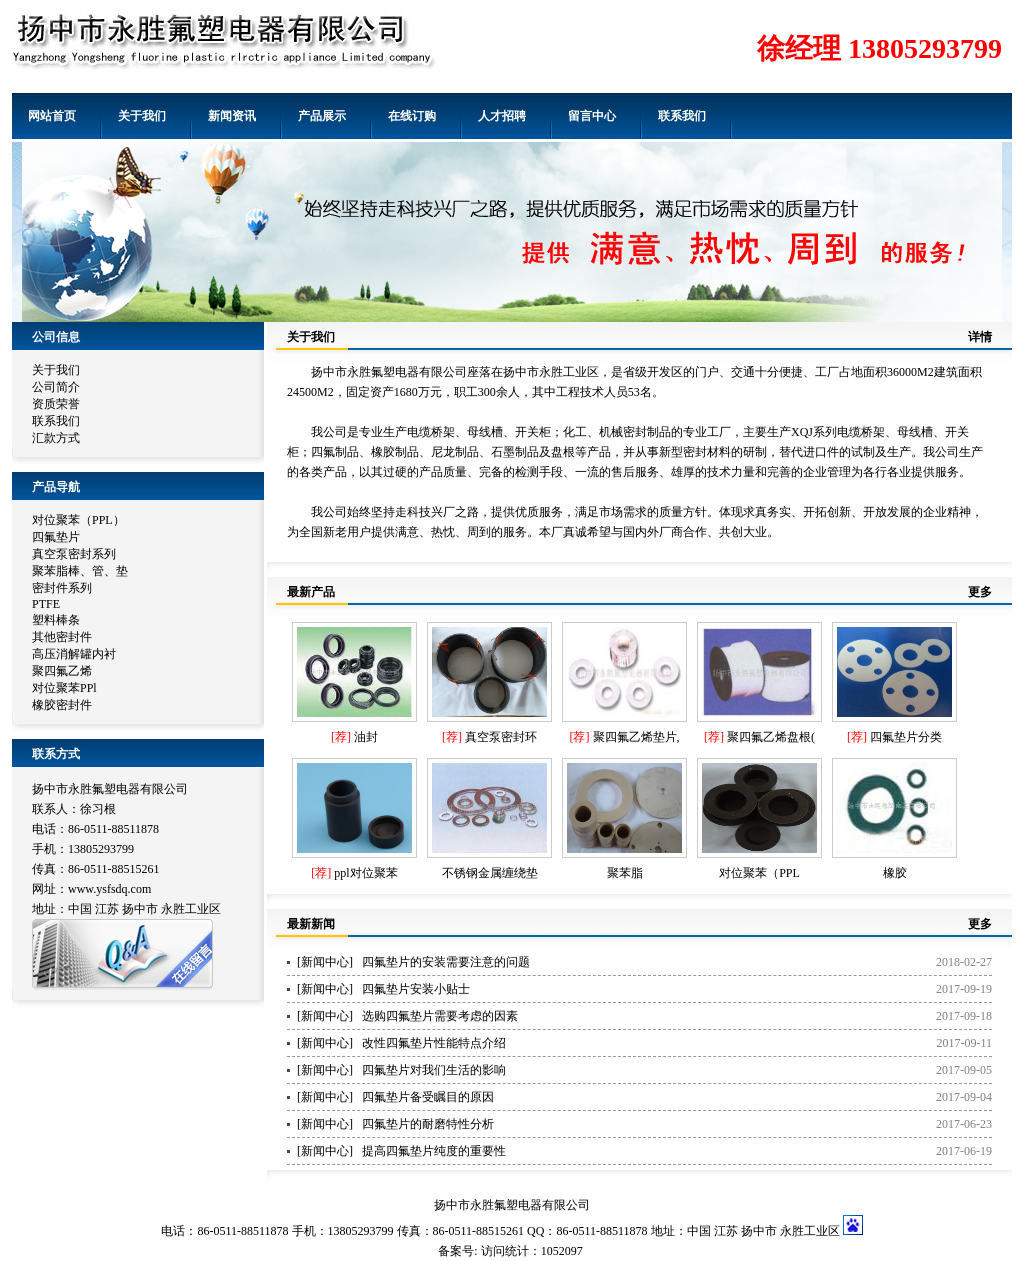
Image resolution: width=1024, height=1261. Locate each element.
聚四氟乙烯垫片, (636, 737)
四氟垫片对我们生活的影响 (434, 1070)
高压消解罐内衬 (74, 654)
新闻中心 (325, 962)
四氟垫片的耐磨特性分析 (428, 1124)
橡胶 (895, 873)
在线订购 (412, 116)
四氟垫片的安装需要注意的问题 (446, 962)
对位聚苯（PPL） (78, 520)
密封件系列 (62, 588)
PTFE (46, 604)
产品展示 (322, 116)
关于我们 (142, 116)
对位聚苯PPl (64, 688)
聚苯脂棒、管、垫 (80, 571)
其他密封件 (62, 637)
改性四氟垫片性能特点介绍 (434, 1043)
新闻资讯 (232, 116)
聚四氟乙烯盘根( (771, 737)
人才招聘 (502, 116)
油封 (366, 737)
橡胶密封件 (62, 705)
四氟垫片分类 (906, 737)
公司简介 (56, 387)
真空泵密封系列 (74, 554)
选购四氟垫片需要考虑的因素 (440, 1016)
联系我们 (682, 116)
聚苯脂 (625, 873)
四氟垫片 (56, 537)
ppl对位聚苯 (365, 873)
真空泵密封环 (501, 737)
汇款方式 (56, 438)
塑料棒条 (56, 620)
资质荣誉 (56, 404)
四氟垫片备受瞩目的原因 (428, 1097)
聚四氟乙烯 (62, 671)
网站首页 (52, 116)
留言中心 (592, 116)
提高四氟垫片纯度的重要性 (434, 1151)
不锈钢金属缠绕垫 (490, 873)
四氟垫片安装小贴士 (416, 989)
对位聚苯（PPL (759, 873)
